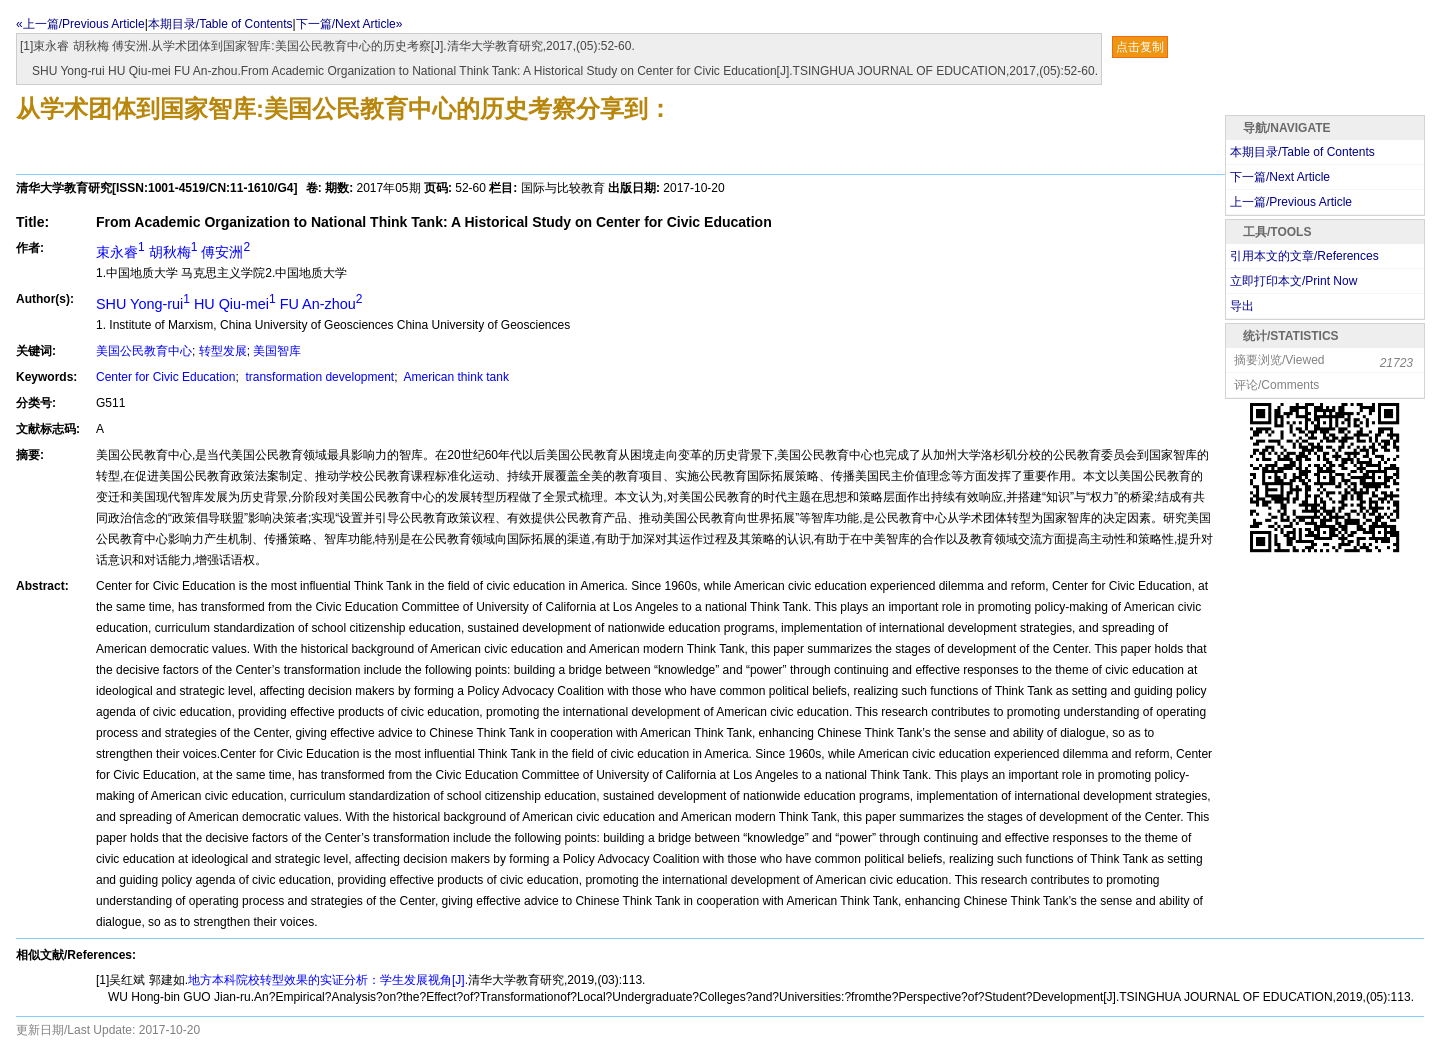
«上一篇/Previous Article (80, 24)
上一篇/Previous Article (1291, 202)
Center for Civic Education (165, 377)
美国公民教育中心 (144, 351)
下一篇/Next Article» (349, 24)
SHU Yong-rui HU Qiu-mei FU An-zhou (229, 304)
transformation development (318, 377)
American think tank (455, 377)
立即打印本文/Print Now (1293, 281)
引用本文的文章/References (1304, 256)
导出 (1242, 306)
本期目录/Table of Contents (220, 24)
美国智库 (277, 351)
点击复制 (1140, 47)
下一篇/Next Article (1280, 177)
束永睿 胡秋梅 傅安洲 (173, 252)
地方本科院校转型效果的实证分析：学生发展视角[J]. (328, 980)
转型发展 (223, 351)
